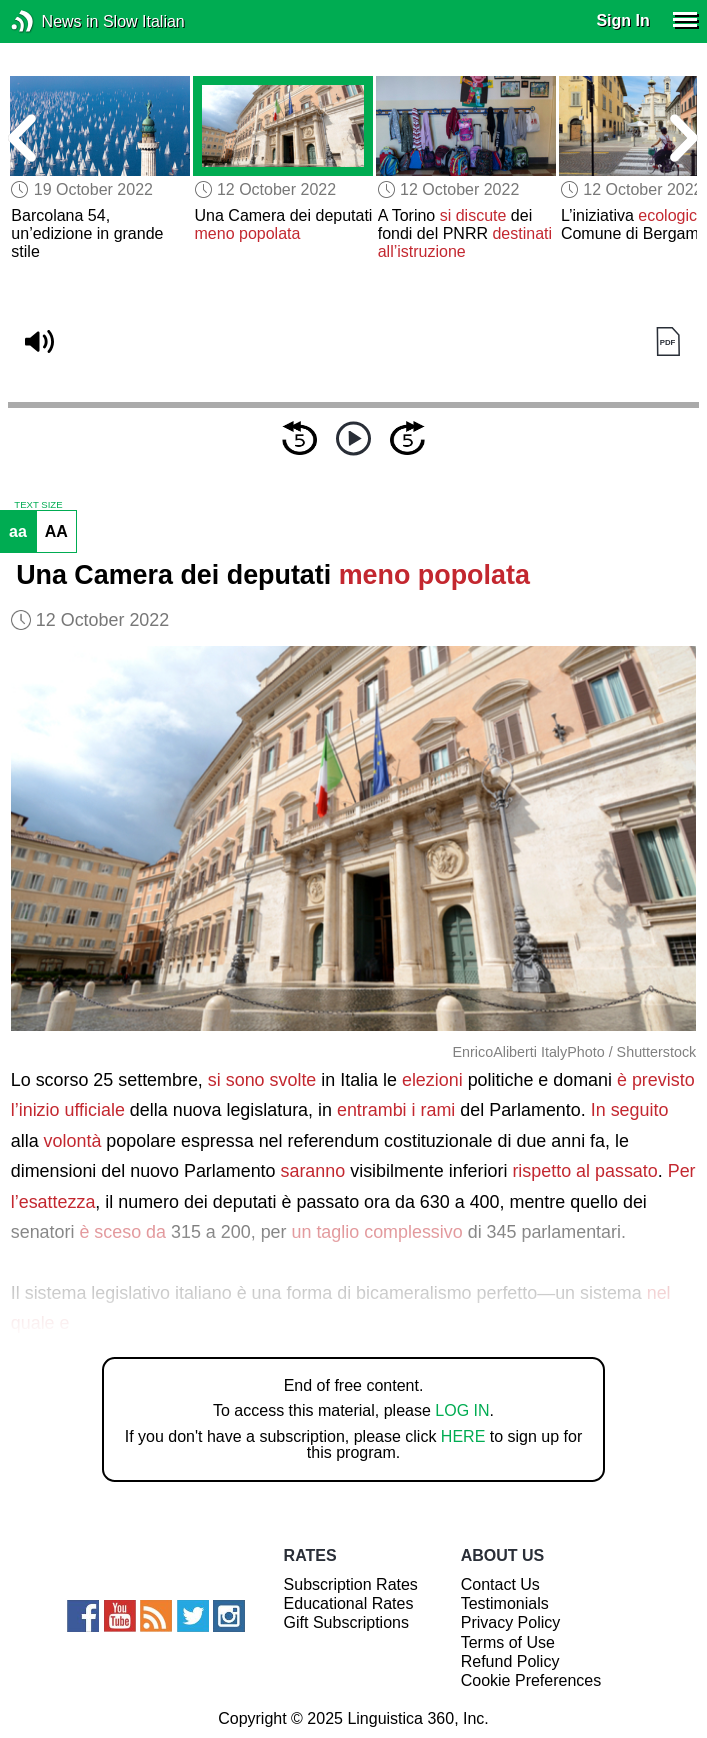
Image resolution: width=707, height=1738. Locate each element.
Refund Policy (510, 1661)
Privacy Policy (511, 1622)
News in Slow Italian (52, 21)
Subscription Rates (351, 1584)
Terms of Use (508, 1642)
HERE (463, 1436)
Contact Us (500, 1584)
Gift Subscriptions (346, 1622)
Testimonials (505, 1603)
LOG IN (462, 1410)
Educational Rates (349, 1603)
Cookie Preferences (531, 1680)
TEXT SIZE (38, 505)
